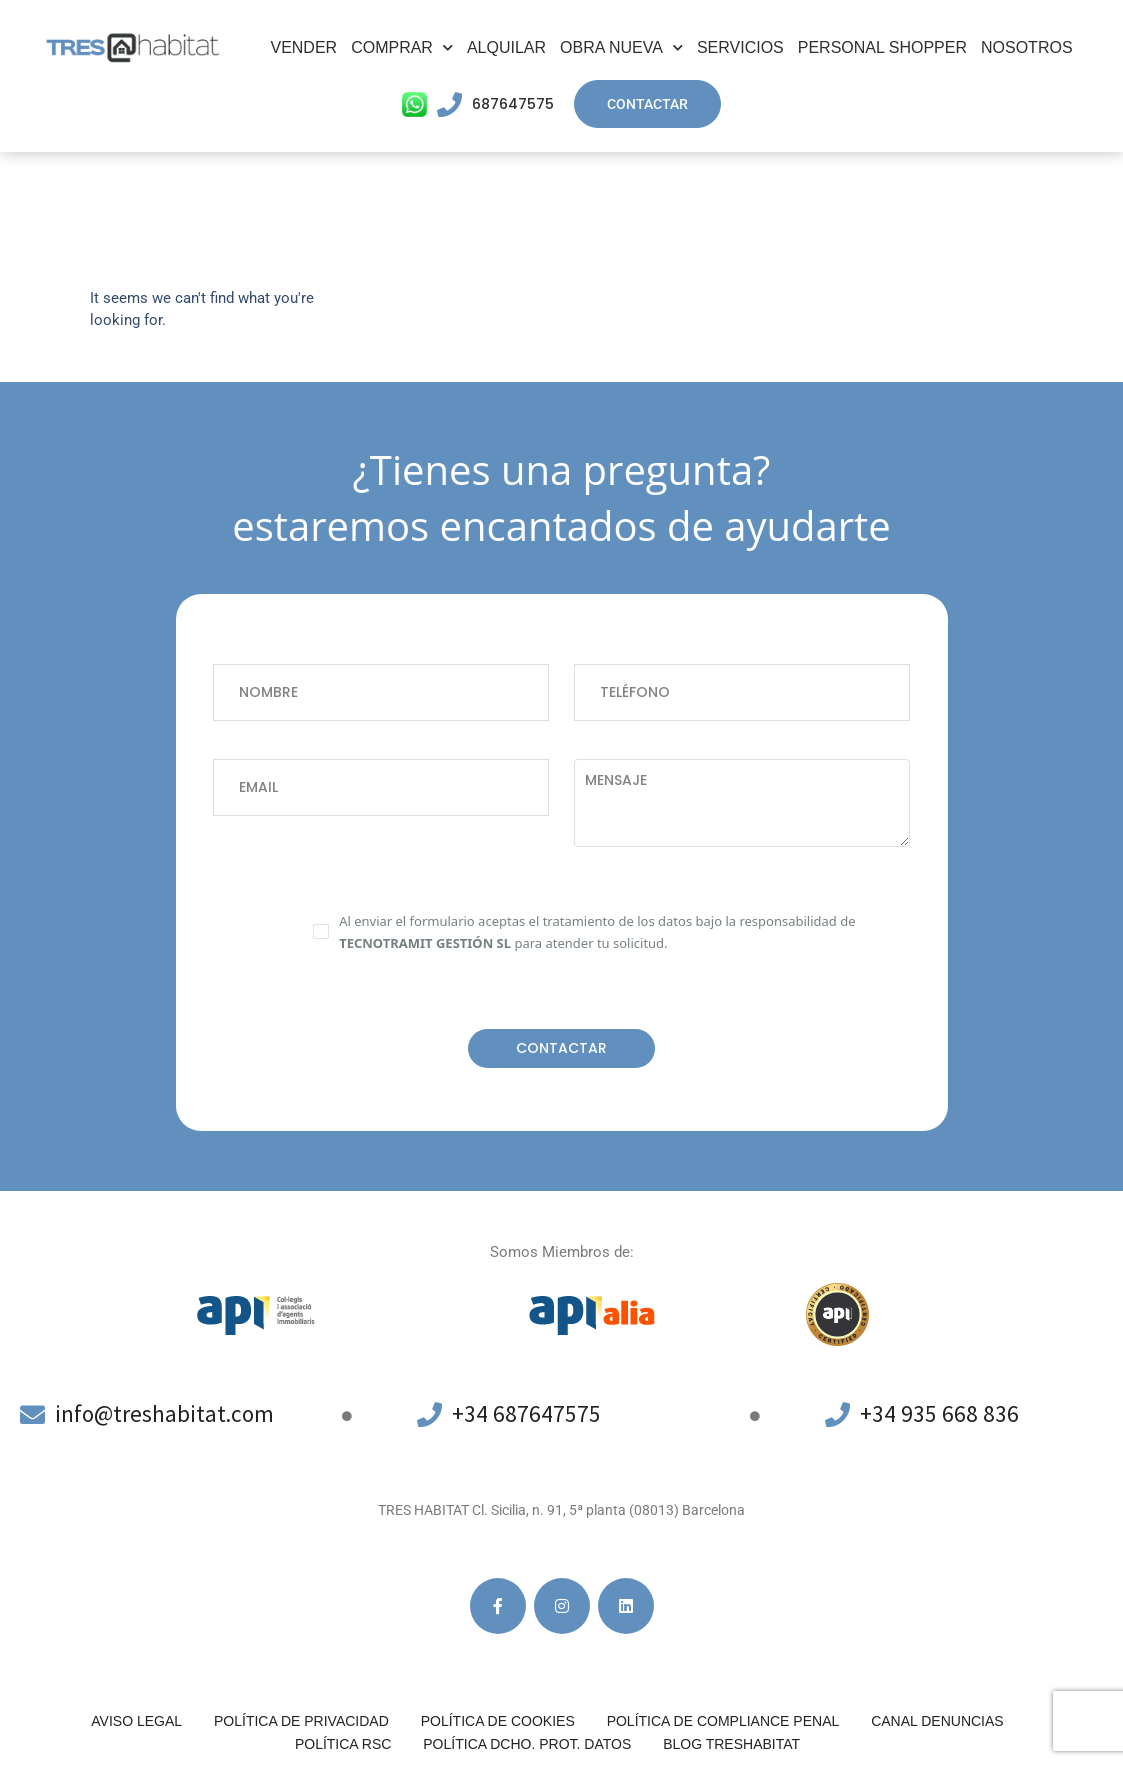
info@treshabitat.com (169, 1413)
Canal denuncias (937, 1721)
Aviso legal (136, 1721)
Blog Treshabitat (731, 1744)
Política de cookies (498, 1721)
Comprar (402, 47)
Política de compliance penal (723, 1721)
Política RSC (343, 1744)
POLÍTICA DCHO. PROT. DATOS (527, 1744)
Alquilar (506, 47)
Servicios (740, 47)
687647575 (513, 104)
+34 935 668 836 (940, 1413)
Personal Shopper (882, 47)
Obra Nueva (621, 47)
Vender (303, 47)
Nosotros (1027, 47)
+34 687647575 (527, 1413)
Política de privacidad (301, 1721)
